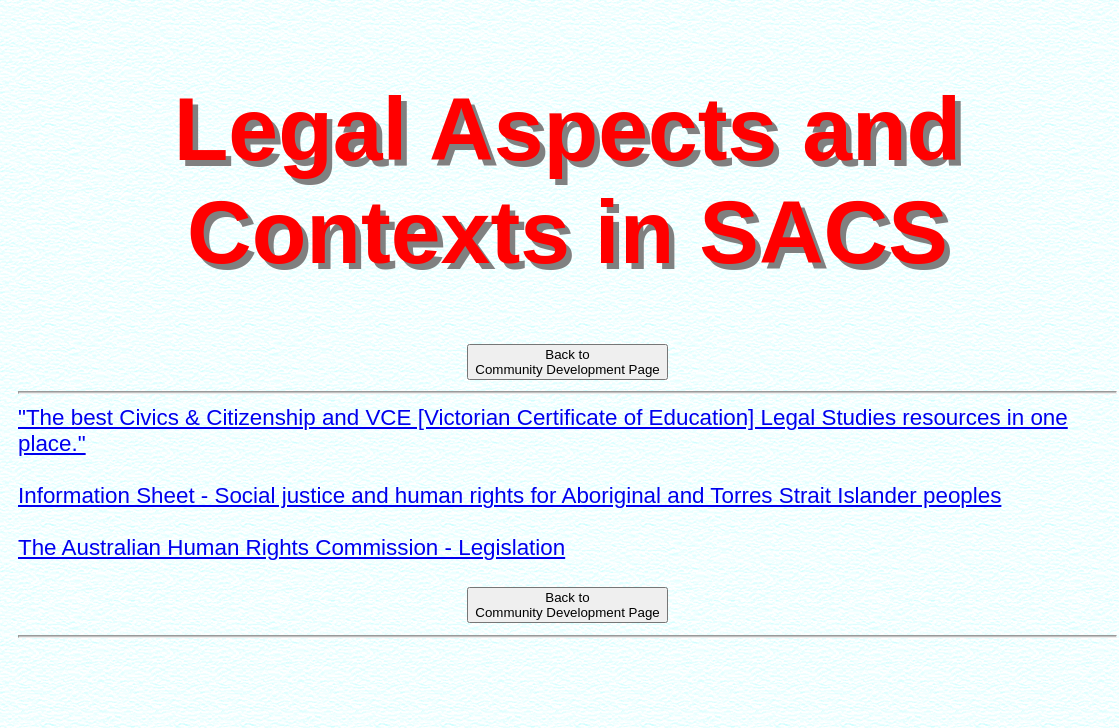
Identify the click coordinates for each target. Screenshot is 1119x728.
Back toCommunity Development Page (567, 362)
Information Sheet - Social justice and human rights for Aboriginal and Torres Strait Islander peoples (509, 495)
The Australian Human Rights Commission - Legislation (291, 547)
